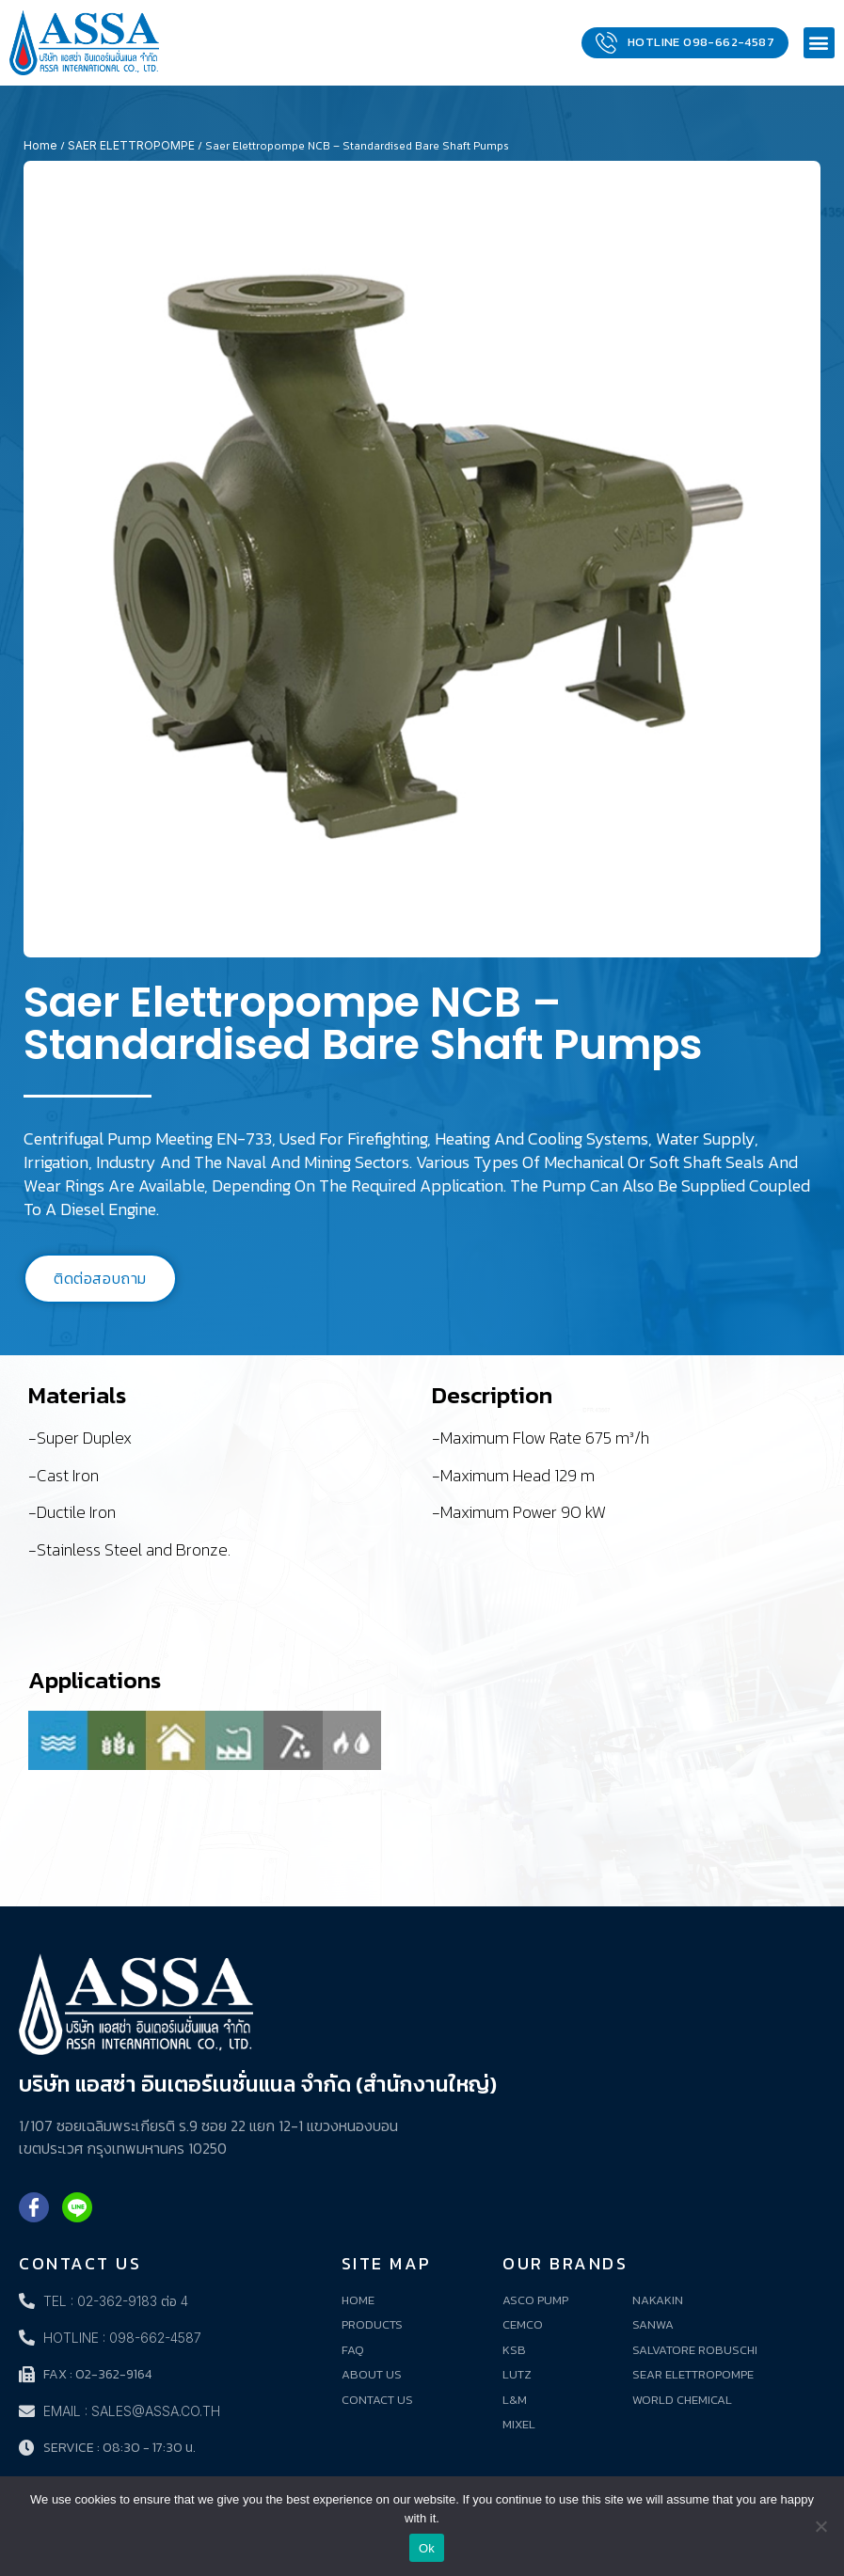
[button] (819, 42)
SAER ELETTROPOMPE (131, 145)
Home (40, 145)
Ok (427, 2548)
